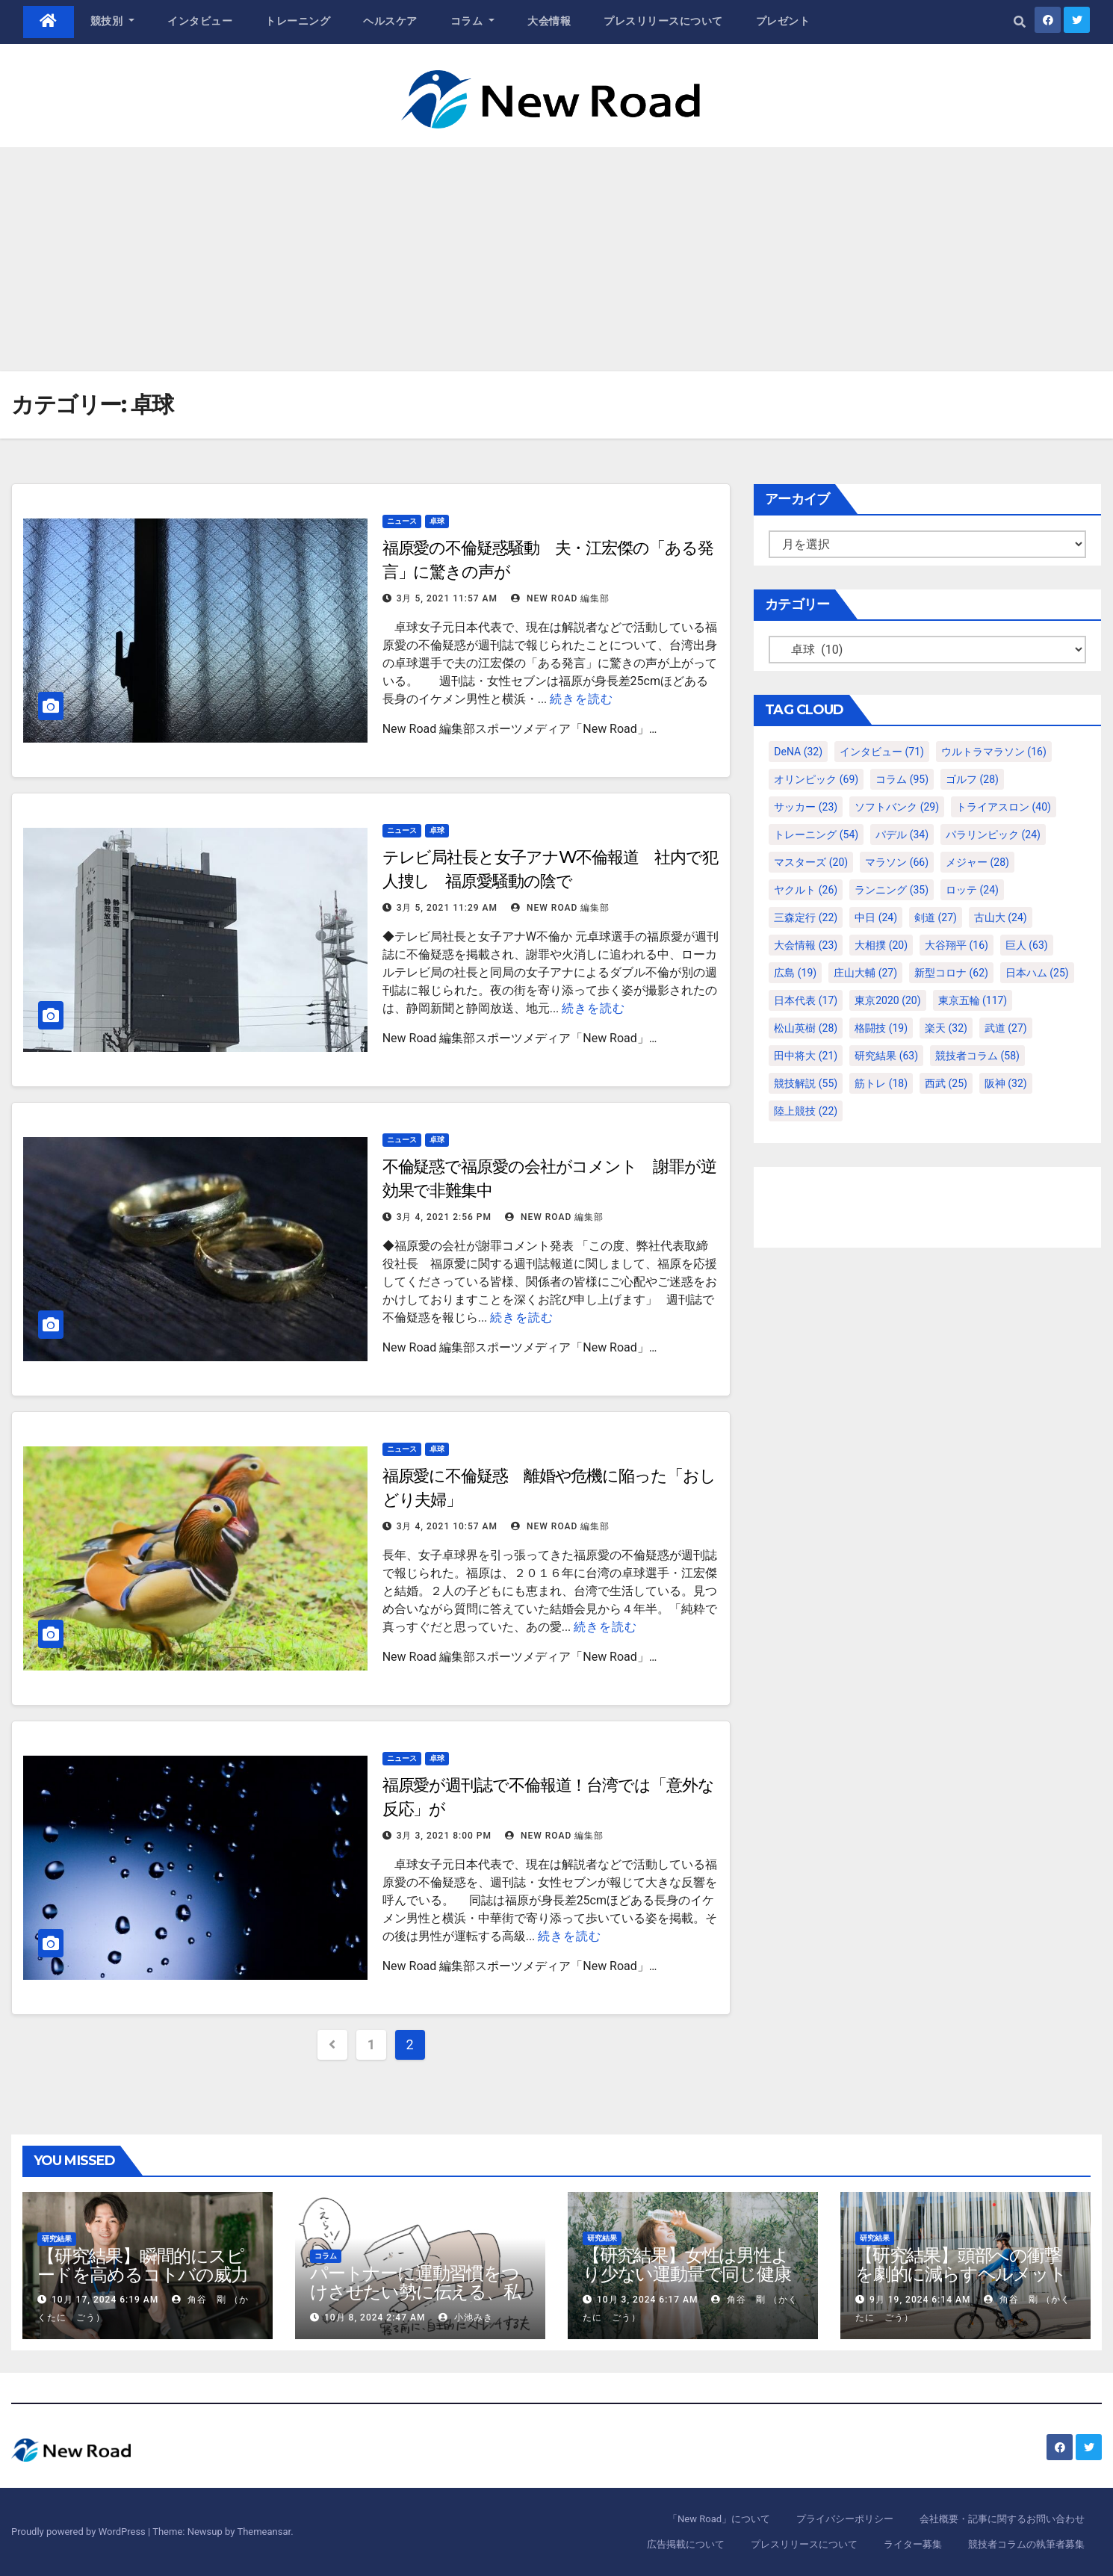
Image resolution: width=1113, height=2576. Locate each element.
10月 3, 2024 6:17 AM (647, 2299)
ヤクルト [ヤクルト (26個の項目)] (805, 890)
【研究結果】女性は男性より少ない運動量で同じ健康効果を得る (687, 2273)
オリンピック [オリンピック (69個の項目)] (816, 779)
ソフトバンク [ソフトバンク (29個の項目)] (897, 807)
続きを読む (581, 699)
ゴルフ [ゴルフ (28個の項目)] (972, 779)
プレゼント (783, 21)
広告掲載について (686, 2544)
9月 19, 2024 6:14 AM (919, 2299)
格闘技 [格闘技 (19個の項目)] (881, 1028)
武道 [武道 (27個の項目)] (1006, 1028)
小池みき (465, 2317)
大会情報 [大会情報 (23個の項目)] (805, 945)
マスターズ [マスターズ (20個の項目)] (811, 862)
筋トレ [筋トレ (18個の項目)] (881, 1083)
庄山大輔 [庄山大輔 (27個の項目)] (865, 973)
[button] (1020, 22)
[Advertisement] (556, 259)
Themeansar (264, 2531)
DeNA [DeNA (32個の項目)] (798, 752)
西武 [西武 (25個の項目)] (946, 1083)
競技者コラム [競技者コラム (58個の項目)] (977, 1056)
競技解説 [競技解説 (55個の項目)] (805, 1083)
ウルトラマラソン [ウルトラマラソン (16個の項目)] (994, 752)
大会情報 (549, 21)
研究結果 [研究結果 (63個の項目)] (886, 1056)
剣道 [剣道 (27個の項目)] (935, 917)
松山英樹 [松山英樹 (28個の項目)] (805, 1028)
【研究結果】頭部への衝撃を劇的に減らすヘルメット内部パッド (961, 2273)
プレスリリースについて (663, 21)
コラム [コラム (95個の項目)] (901, 779)
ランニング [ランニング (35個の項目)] (891, 890)
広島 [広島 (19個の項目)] (795, 973)
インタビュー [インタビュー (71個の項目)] (882, 752)
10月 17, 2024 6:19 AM (105, 2299)
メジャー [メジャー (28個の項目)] (977, 862)
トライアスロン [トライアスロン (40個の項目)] (1003, 807)
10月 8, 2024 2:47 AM (374, 2317)
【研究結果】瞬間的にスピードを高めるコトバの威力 (142, 2265)
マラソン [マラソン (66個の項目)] (896, 862)
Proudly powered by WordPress (79, 2531)
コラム (472, 21)
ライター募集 (913, 2544)
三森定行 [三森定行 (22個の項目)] (805, 917)
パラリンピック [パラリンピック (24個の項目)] (993, 834)
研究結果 (57, 2239)
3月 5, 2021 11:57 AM (447, 598)
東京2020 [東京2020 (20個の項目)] (887, 1000)
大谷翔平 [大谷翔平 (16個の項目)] (956, 945)
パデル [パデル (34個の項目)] (901, 834)
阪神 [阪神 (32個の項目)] (1006, 1083)
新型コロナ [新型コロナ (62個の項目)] (951, 973)
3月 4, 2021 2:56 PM (444, 1217)
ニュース (402, 521)
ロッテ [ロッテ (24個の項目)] (972, 890)
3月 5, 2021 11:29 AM (447, 907)
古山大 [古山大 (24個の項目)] (1000, 917)
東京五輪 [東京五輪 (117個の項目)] (973, 1000)
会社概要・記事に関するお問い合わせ (1002, 2518)
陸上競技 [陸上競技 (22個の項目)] (805, 1111)
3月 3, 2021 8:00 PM (444, 1835)
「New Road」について (719, 2518)
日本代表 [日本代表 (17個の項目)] (805, 1000)
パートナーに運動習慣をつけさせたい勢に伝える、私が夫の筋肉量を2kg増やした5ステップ (415, 2301)
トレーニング (297, 21)
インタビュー (199, 21)
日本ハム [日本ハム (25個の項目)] (1037, 973)
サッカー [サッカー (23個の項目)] (805, 807)
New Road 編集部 (560, 598)
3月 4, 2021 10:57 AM (447, 1526)
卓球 (437, 521)
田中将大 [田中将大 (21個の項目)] (805, 1056)
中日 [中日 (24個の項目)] (876, 917)
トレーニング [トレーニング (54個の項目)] (816, 834)
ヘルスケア (390, 21)
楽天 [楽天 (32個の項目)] (946, 1028)
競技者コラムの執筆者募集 (1026, 2544)
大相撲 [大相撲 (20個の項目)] (881, 945)
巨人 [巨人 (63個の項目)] (1026, 945)
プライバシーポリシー (844, 2518)
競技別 (112, 21)
